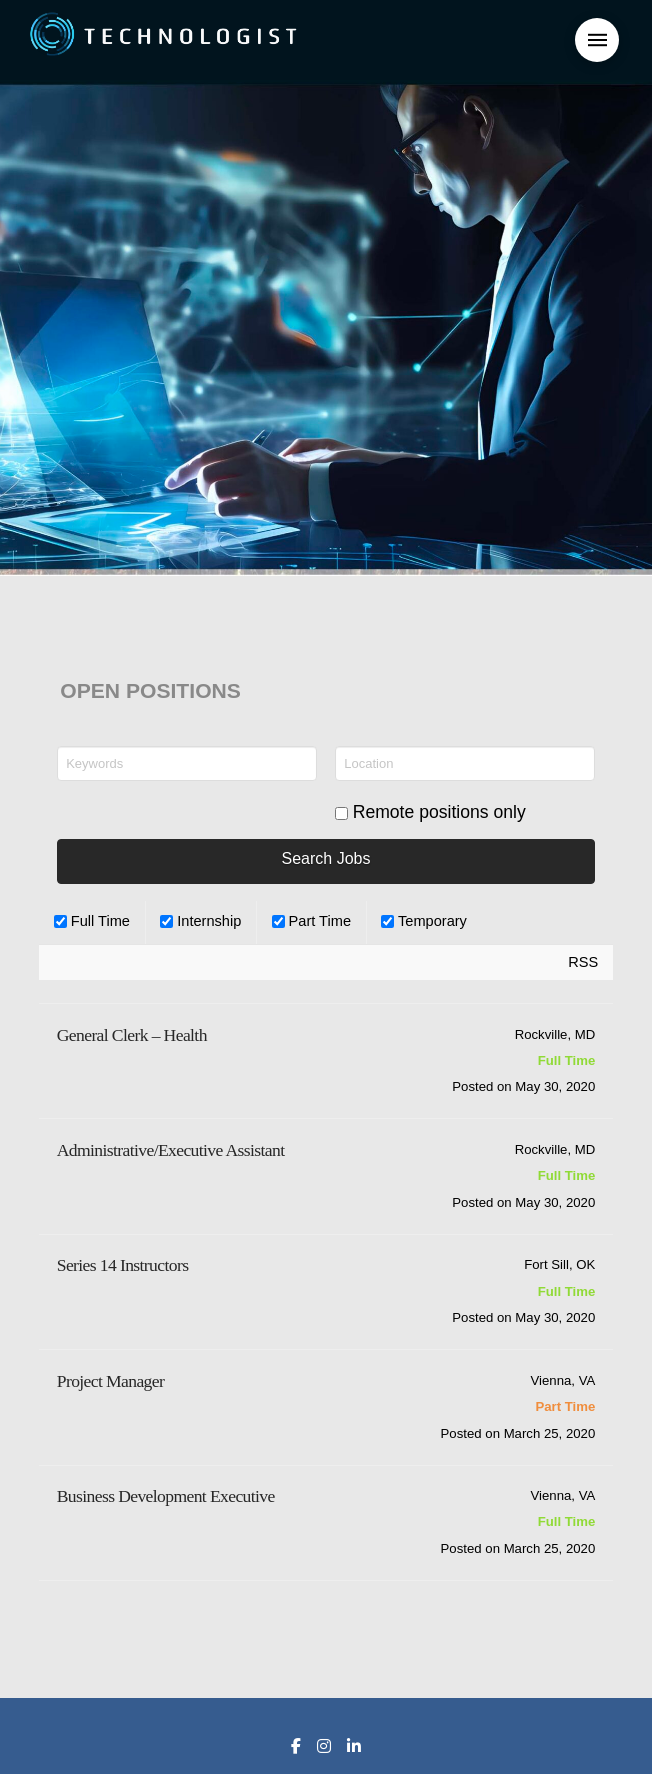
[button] (597, 40)
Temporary (424, 921)
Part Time (312, 921)
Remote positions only (439, 812)
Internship (200, 921)
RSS (583, 962)
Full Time (92, 921)
